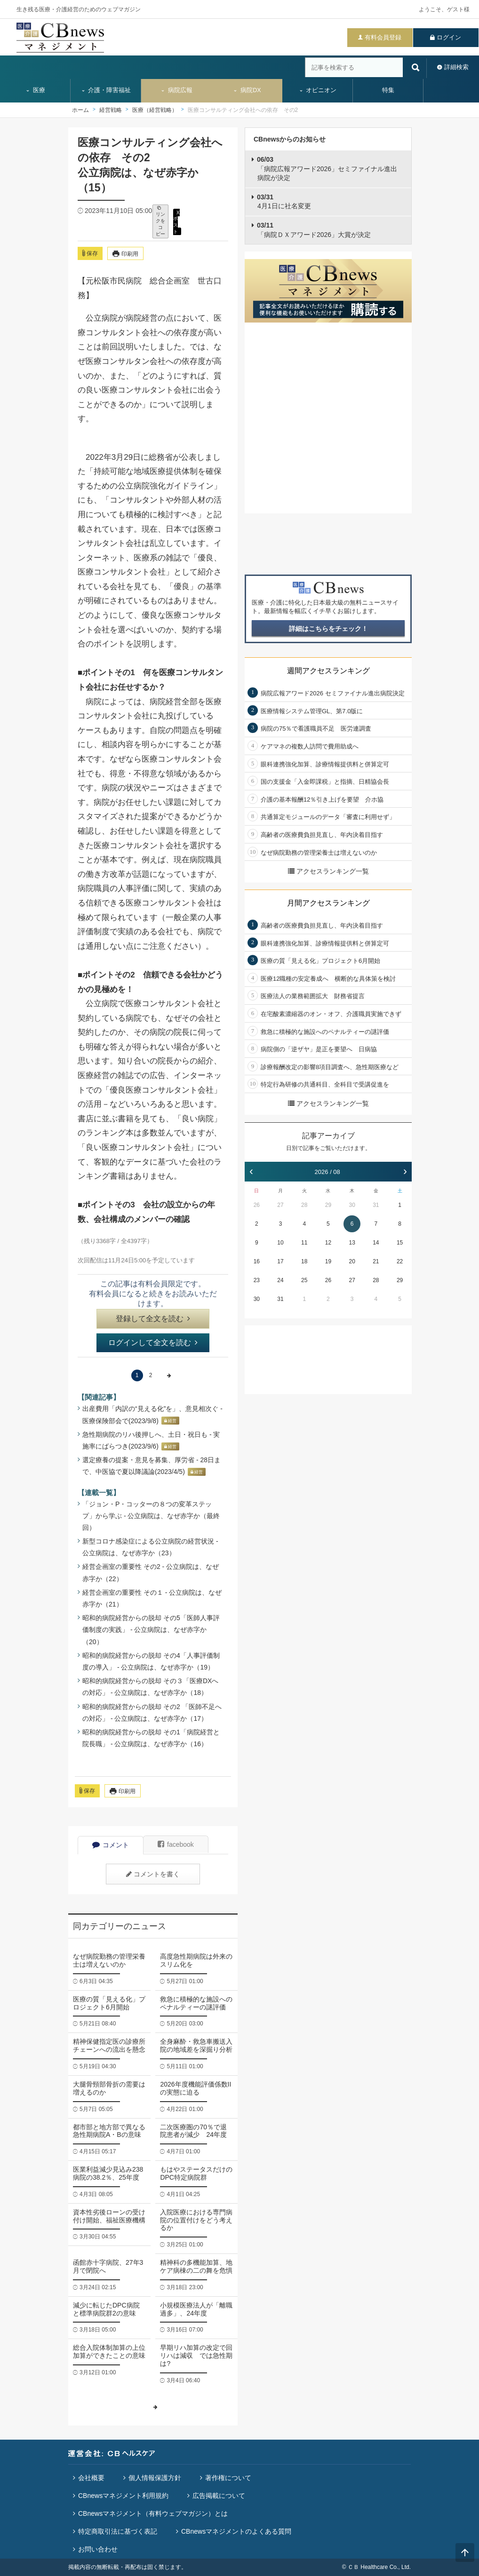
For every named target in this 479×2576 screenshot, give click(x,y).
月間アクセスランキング (328, 903)
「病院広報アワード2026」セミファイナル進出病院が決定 (327, 168)
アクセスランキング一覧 (328, 871)
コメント (110, 1845)
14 (376, 1242)
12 (328, 1242)
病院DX (247, 90)
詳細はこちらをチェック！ (328, 628)
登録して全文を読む (153, 1319)
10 (280, 1242)
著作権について (228, 2477)
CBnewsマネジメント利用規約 (123, 2495)
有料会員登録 (383, 37)
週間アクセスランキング (328, 671)
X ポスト (176, 222)
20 (352, 1261)
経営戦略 (110, 110)
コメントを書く (153, 1874)
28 (304, 1205)
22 (400, 1261)
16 (257, 1261)
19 (328, 1261)
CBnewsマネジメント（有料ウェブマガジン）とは (153, 2513)
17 (280, 1261)
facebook (176, 1844)
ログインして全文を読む (153, 1343)
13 (352, 1242)
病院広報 (176, 90)
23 (257, 1280)
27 (280, 1205)
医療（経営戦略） (154, 110)
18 (304, 1261)
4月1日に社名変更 (284, 201)
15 (400, 1242)
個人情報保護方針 (154, 2477)
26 (257, 1205)
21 (376, 1261)
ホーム (80, 110)
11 (304, 1242)
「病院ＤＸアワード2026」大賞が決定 (314, 229)
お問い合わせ (98, 2549)
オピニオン (318, 90)
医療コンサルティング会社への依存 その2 (243, 110)
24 (280, 1280)
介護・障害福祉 (106, 90)
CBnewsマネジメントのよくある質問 (236, 2531)
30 (352, 1205)
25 (304, 1280)
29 (328, 1205)
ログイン (449, 37)
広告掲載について (218, 2495)
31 (376, 1205)
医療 (35, 90)
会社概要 (91, 2477)
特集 (388, 90)
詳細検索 (456, 67)
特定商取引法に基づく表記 (117, 2531)
